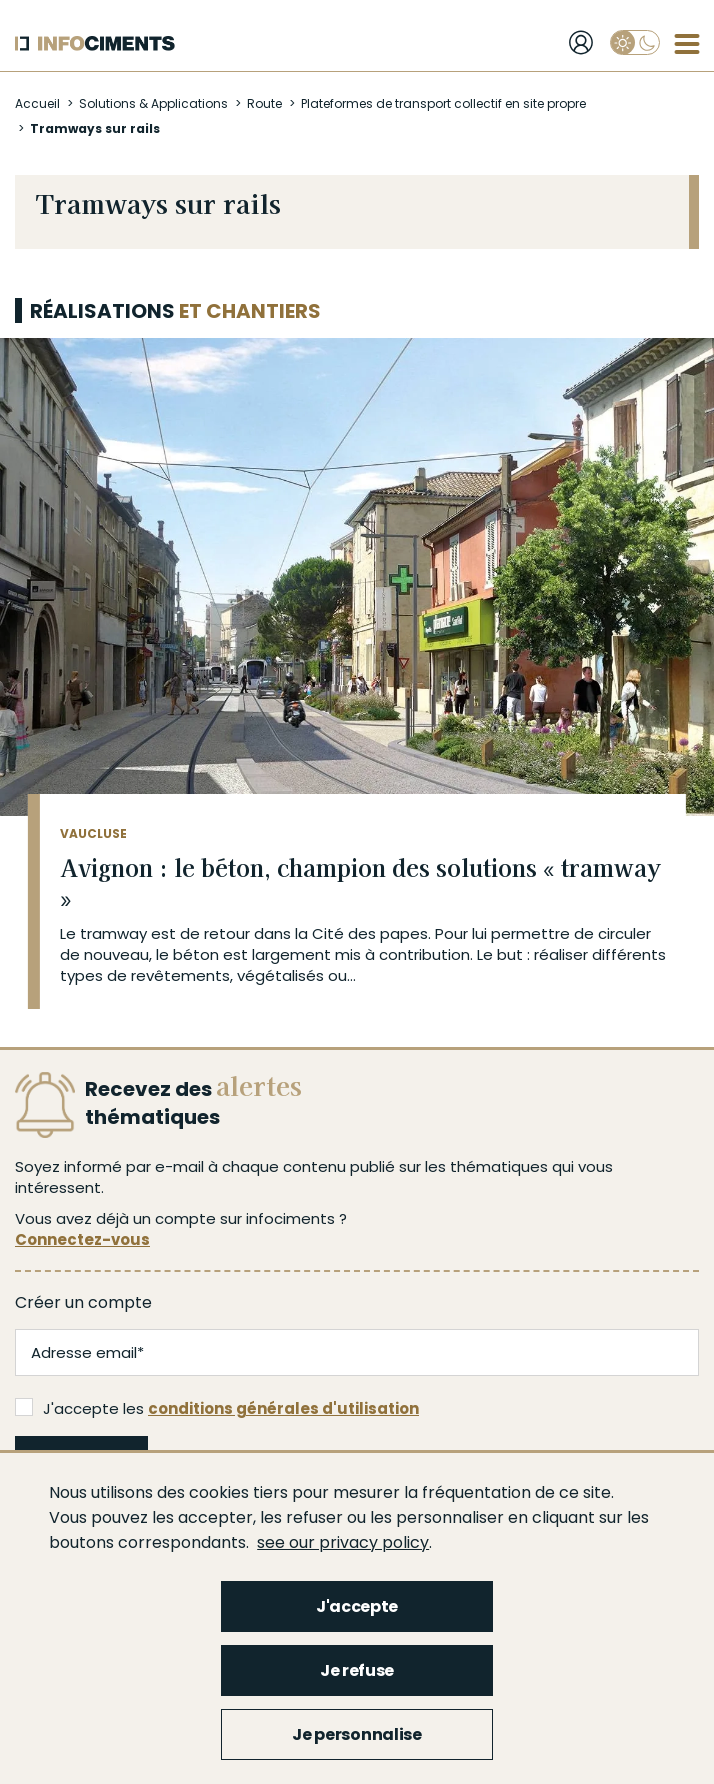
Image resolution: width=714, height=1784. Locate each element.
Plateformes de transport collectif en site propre (443, 103)
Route (264, 103)
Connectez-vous (82, 1239)
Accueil (37, 103)
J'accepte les (217, 1408)
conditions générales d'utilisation (283, 1408)
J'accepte (357, 1606)
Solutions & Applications (153, 103)
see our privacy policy (343, 1542)
